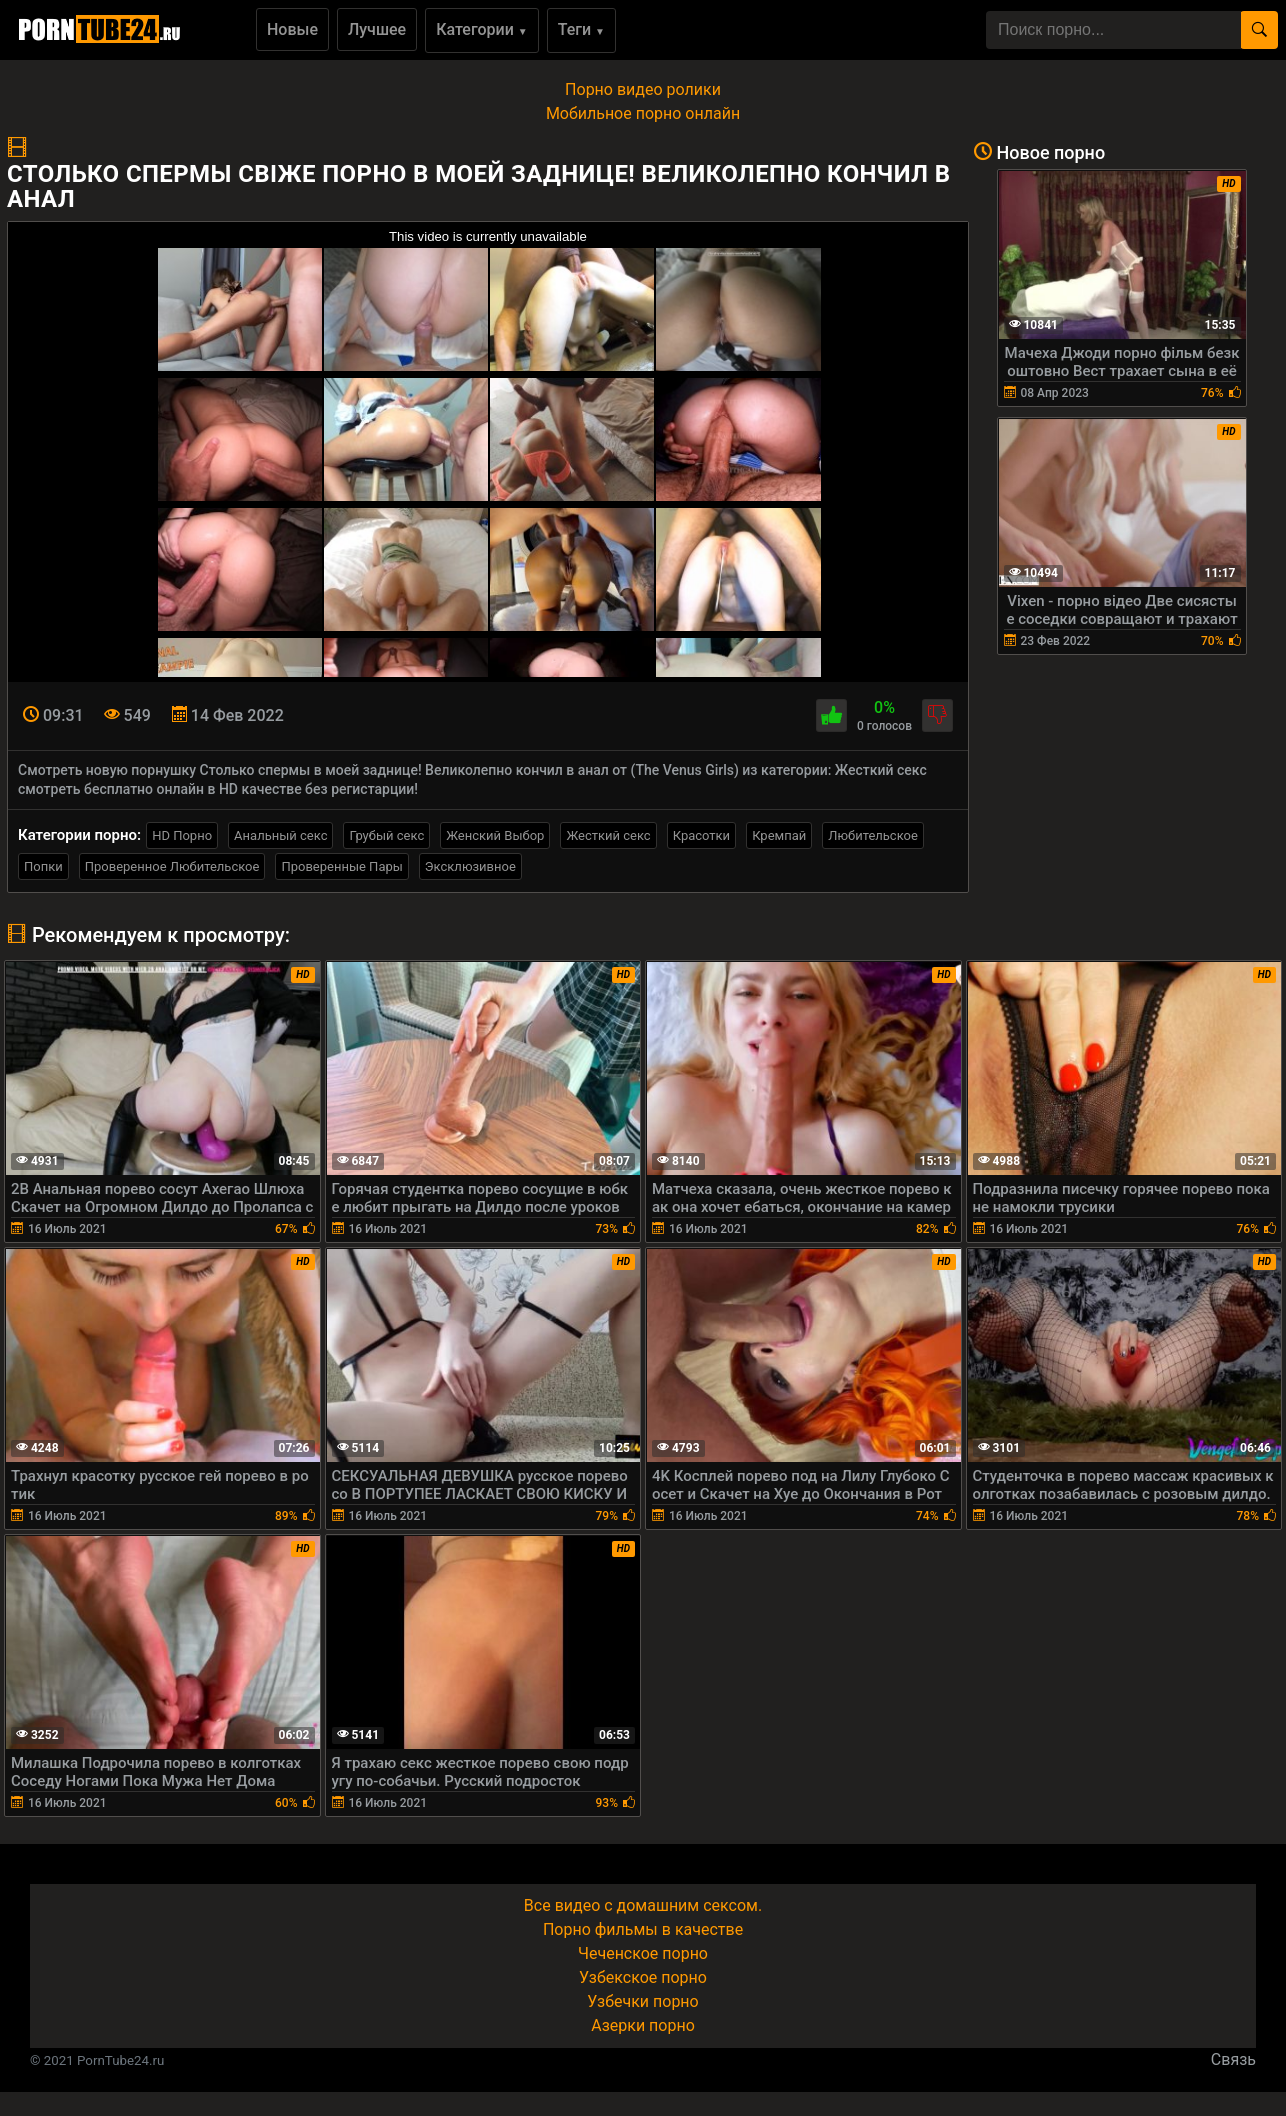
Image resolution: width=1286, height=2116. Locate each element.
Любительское (873, 835)
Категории (482, 29)
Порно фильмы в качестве (643, 1929)
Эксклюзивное (470, 866)
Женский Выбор (495, 835)
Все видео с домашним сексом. (643, 1905)
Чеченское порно (643, 1953)
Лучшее (377, 29)
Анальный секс (280, 835)
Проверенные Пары (341, 866)
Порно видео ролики (643, 89)
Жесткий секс (608, 835)
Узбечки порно (642, 2001)
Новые (292, 29)
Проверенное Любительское (172, 866)
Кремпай (779, 835)
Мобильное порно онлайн (643, 113)
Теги (581, 29)
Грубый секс (386, 835)
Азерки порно (643, 2025)
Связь (1233, 2059)
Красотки (701, 835)
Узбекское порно (643, 1977)
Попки (43, 866)
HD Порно (182, 835)
